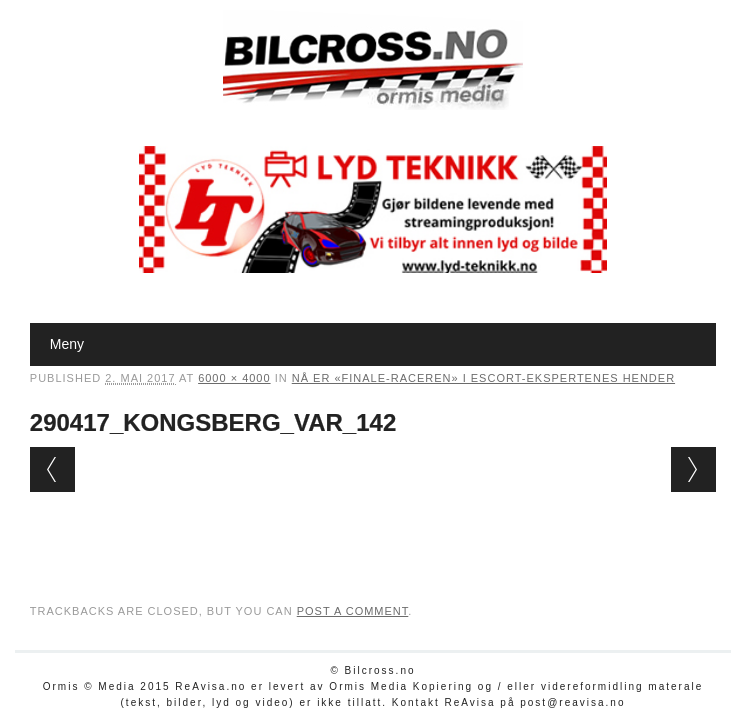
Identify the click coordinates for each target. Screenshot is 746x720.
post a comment (353, 611)
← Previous (52, 469)
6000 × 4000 (234, 378)
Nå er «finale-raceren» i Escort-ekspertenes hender (483, 378)
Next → (693, 469)
